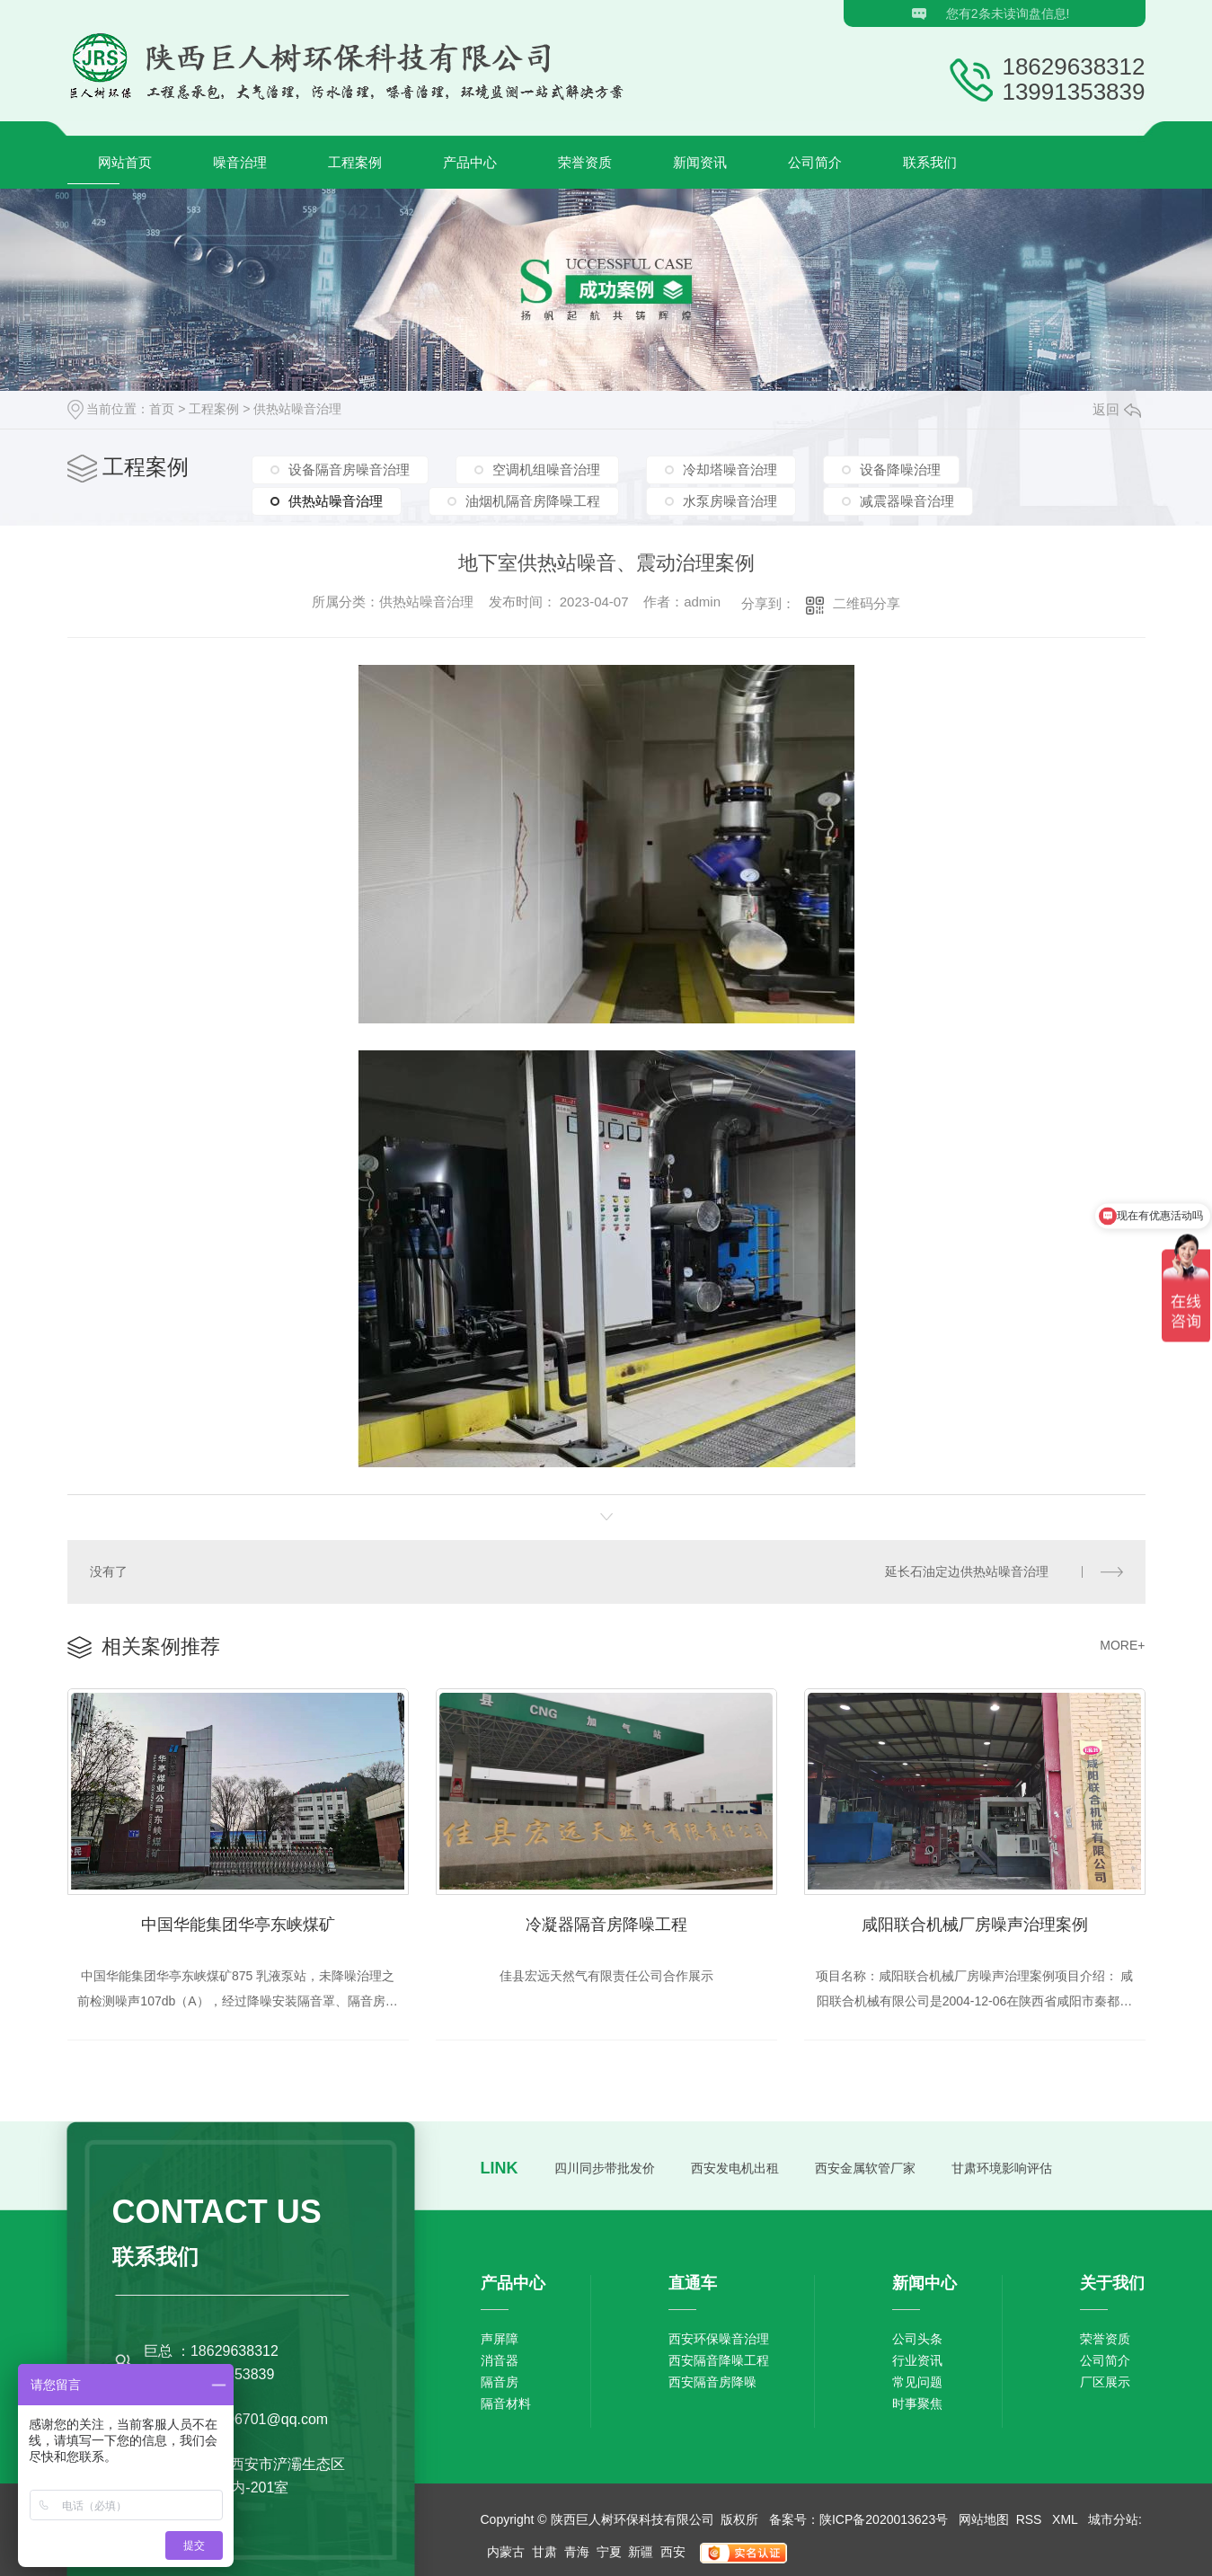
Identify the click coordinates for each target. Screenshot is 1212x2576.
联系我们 (930, 162)
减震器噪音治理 (907, 501)
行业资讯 (917, 2360)
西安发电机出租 (735, 2168)
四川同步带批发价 (604, 2168)
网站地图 (984, 2519)
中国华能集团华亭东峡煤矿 (238, 1925)
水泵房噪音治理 (730, 501)
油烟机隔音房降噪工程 (532, 501)
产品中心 (470, 162)
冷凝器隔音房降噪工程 (606, 1925)
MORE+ (1122, 1645)
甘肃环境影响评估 (1001, 2168)
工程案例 (355, 162)
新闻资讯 (700, 162)
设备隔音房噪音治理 (349, 469)
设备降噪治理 (900, 469)
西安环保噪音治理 (718, 2339)
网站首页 (125, 162)
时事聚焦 (917, 2403)
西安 (673, 2552)
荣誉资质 (585, 162)
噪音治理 (240, 162)
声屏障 (499, 2339)
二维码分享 (866, 603)
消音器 (499, 2360)
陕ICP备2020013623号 (883, 2519)
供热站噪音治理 (297, 409)
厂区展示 (1105, 2382)
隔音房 (499, 2382)
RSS (1031, 2519)
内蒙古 (506, 2552)
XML (1066, 2519)
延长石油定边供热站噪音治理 (966, 1571)
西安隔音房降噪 (712, 2382)
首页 (161, 409)
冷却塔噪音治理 (730, 469)
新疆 (640, 2552)
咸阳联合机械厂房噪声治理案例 (975, 1925)
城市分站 (1113, 2519)
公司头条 (917, 2339)
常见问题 (917, 2382)
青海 (576, 2552)
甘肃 (544, 2552)
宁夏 (609, 2552)
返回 (1117, 409)
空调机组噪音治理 (546, 469)
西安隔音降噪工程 (718, 2360)
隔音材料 (506, 2403)
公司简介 (815, 162)
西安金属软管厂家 (865, 2168)
